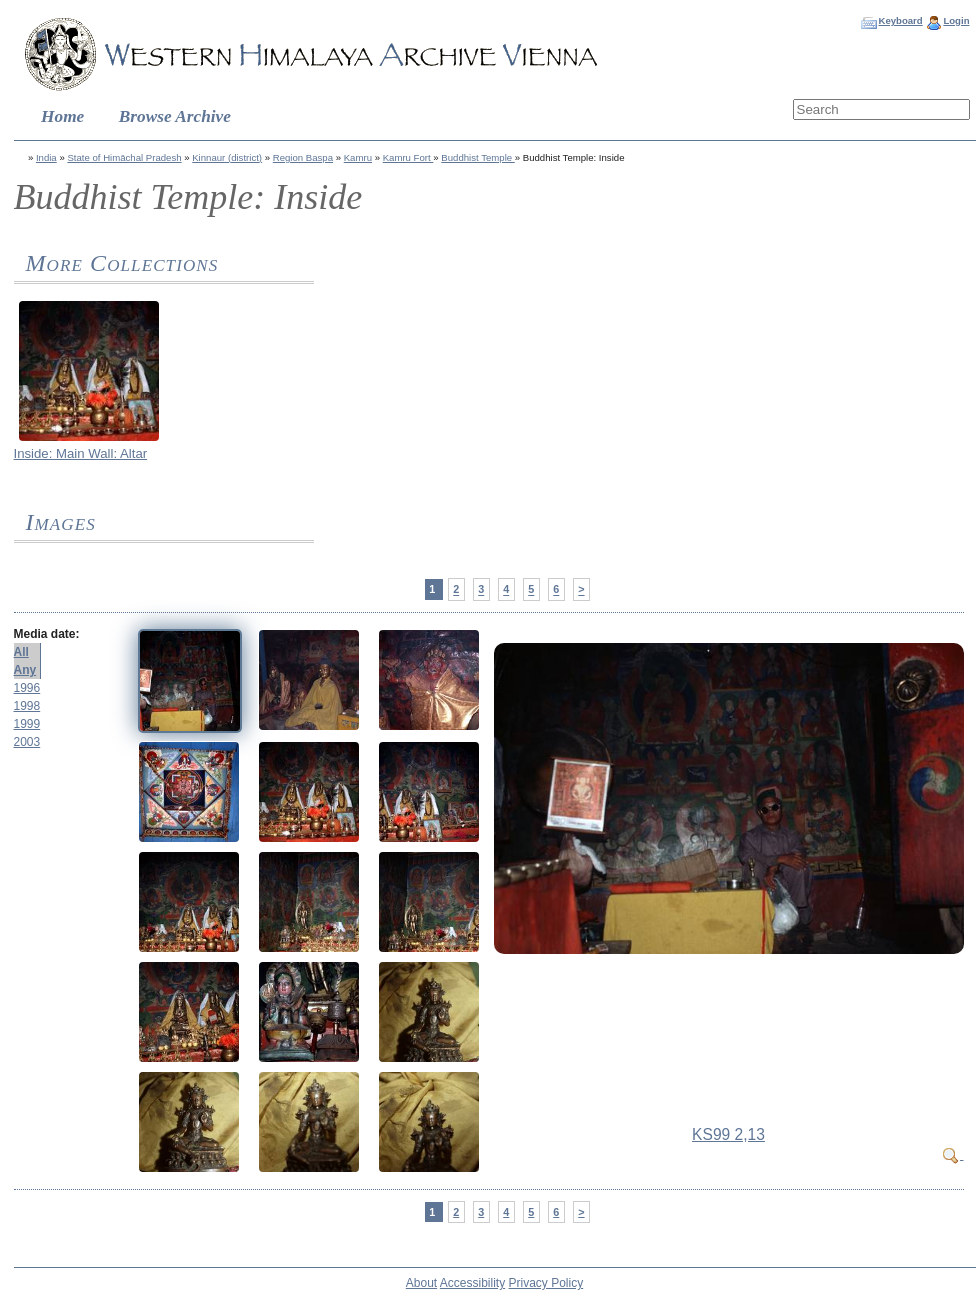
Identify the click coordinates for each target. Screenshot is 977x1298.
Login (956, 20)
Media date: (47, 634)
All (21, 652)
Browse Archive (175, 116)
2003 (27, 742)
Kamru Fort (408, 157)
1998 (27, 706)
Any (25, 670)
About (421, 1283)
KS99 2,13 (728, 1134)
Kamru (358, 157)
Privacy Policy (546, 1283)
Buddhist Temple (477, 157)
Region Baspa (303, 157)
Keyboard (900, 20)
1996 (27, 688)
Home (62, 116)
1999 (27, 724)
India (46, 157)
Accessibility (472, 1283)
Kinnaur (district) (227, 157)
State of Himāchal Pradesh (124, 157)
